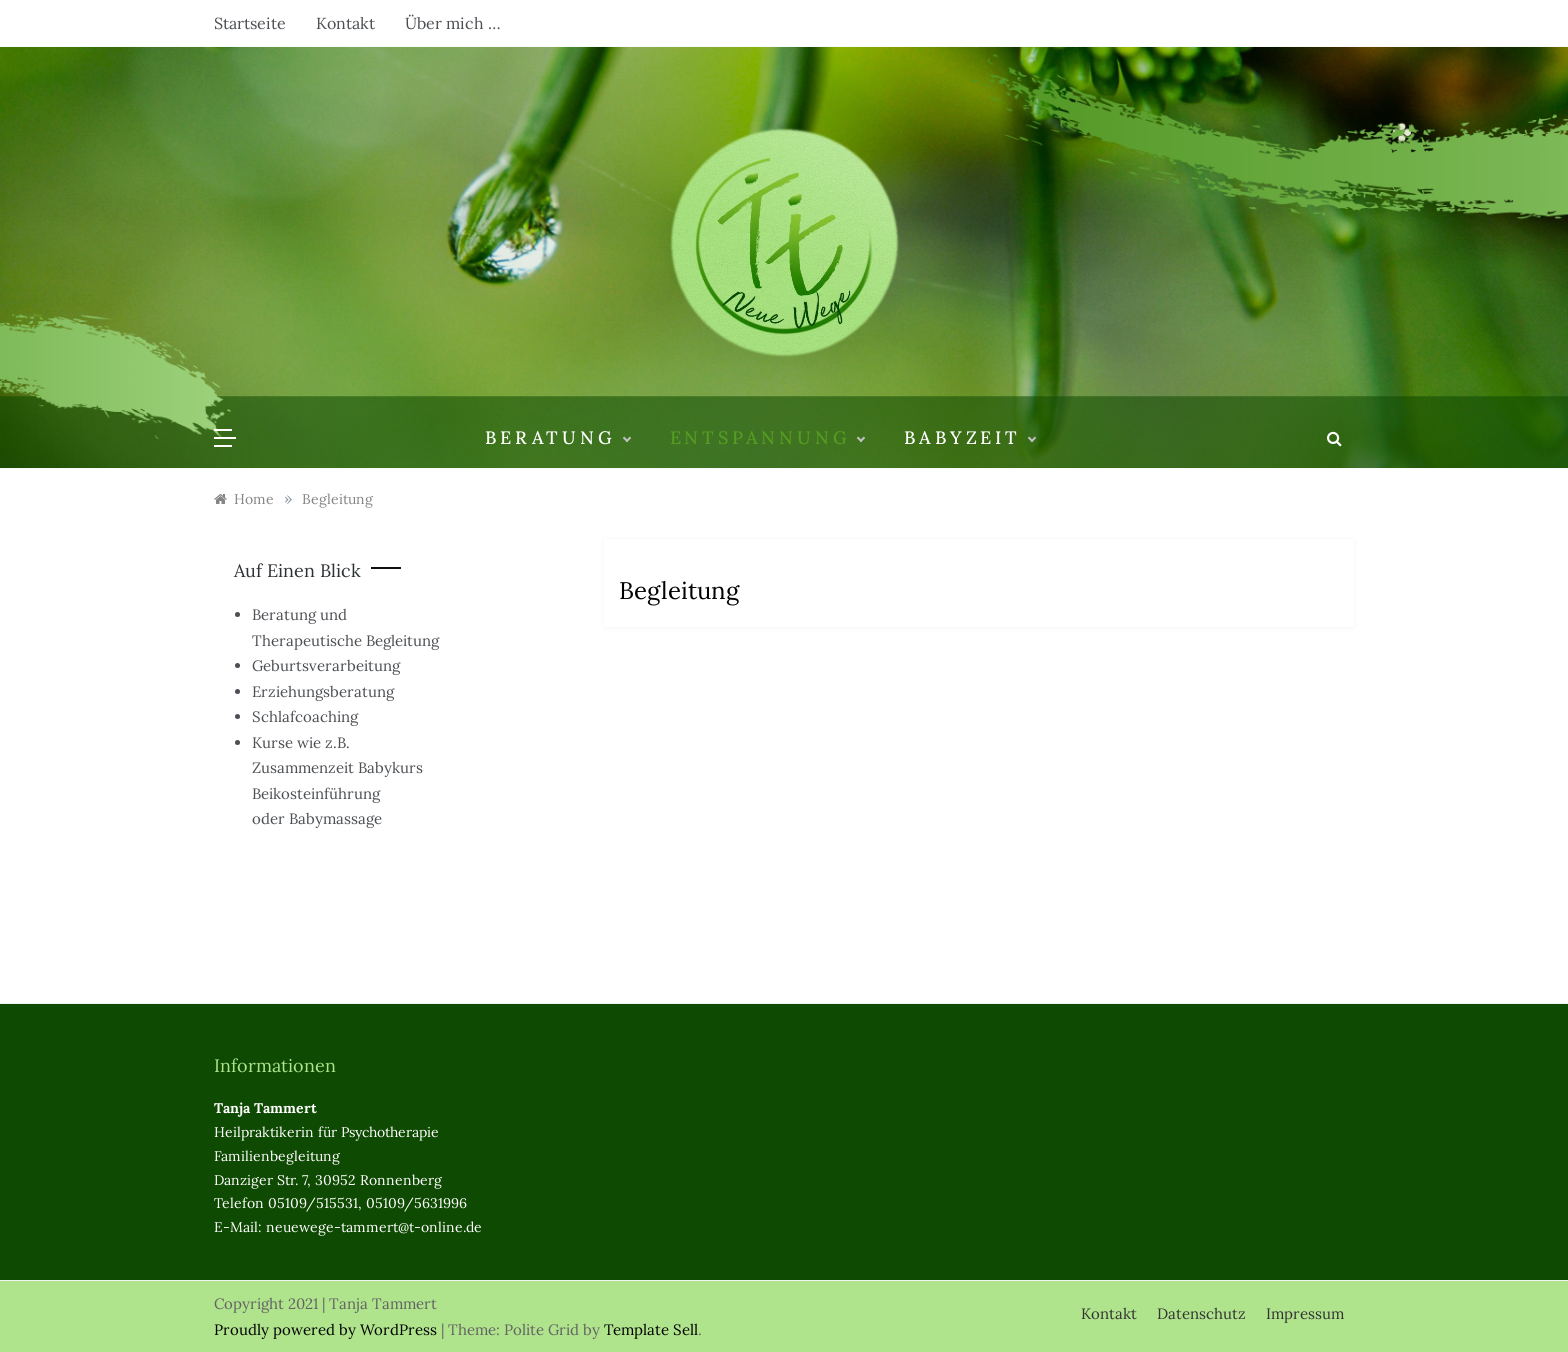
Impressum (1305, 1313)
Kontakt (345, 23)
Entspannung (767, 438)
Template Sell (651, 1329)
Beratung (557, 438)
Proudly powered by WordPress (327, 1329)
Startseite (250, 23)
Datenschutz (1201, 1313)
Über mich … (453, 23)
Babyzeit (969, 438)
